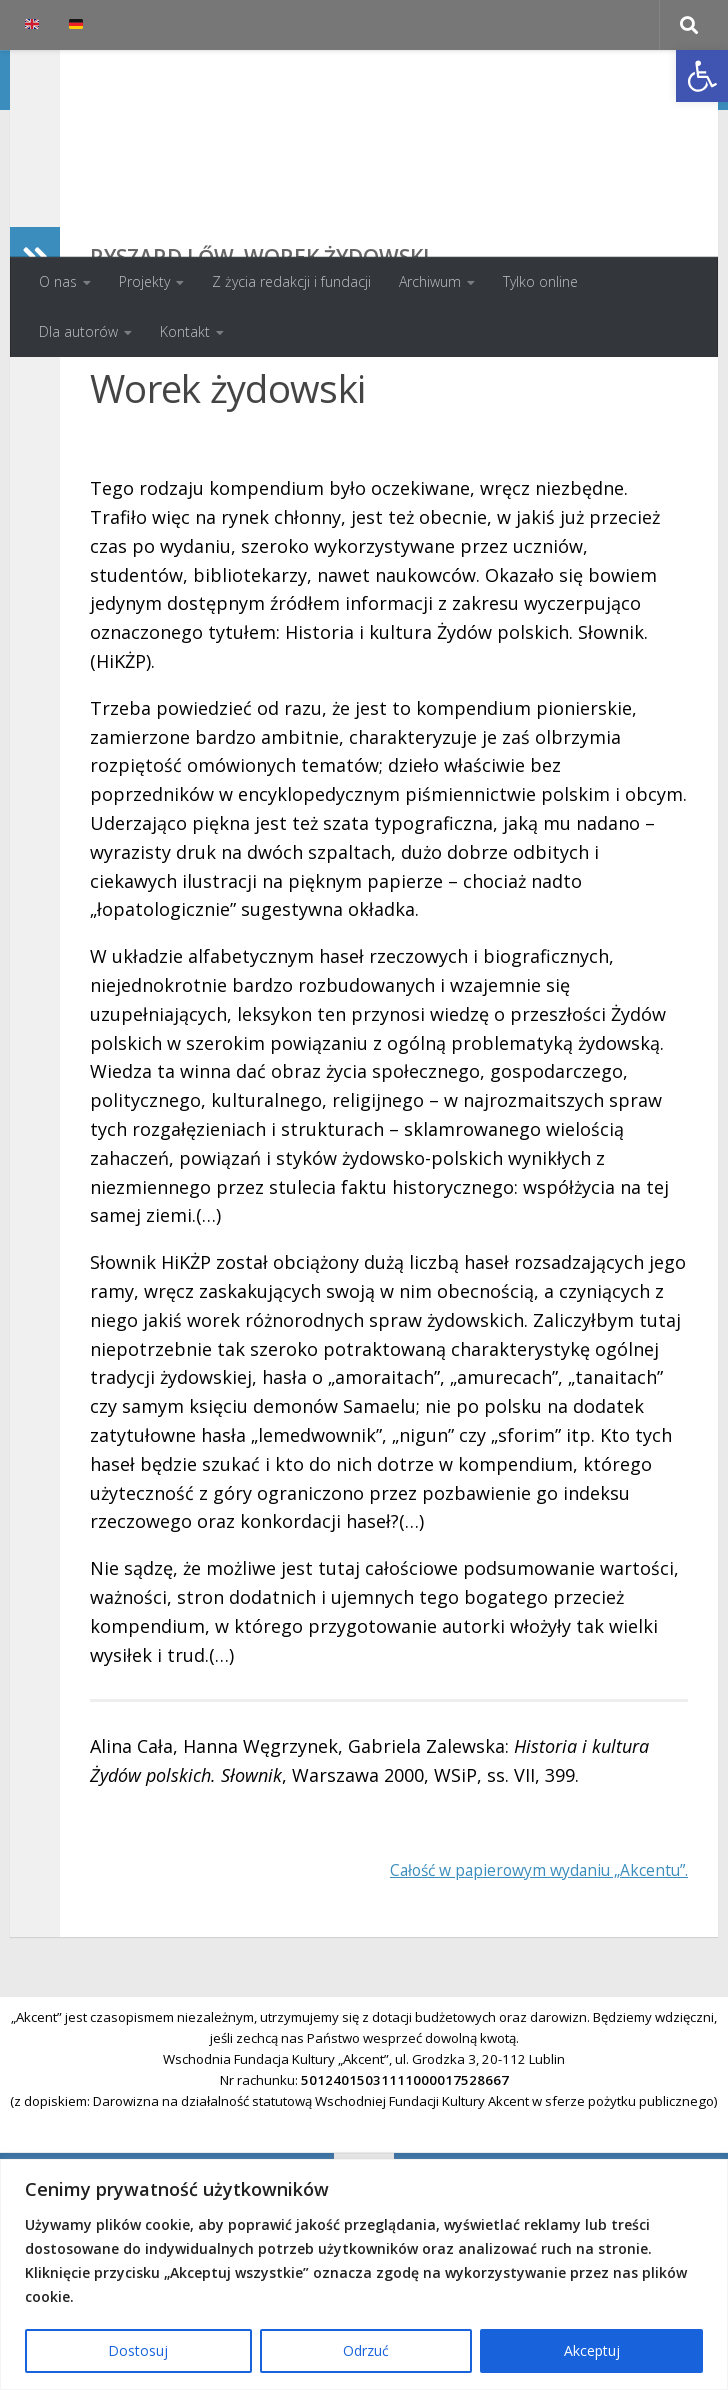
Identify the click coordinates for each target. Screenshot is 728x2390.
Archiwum (430, 281)
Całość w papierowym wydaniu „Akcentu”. (510, 1999)
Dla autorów (78, 331)
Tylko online (540, 281)
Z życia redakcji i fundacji (291, 281)
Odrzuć (366, 2350)
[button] (702, 76)
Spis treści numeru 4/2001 (584, 461)
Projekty (144, 281)
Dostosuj (138, 2350)
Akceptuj (592, 2350)
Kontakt (185, 331)
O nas (58, 281)
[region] (364, 2274)
